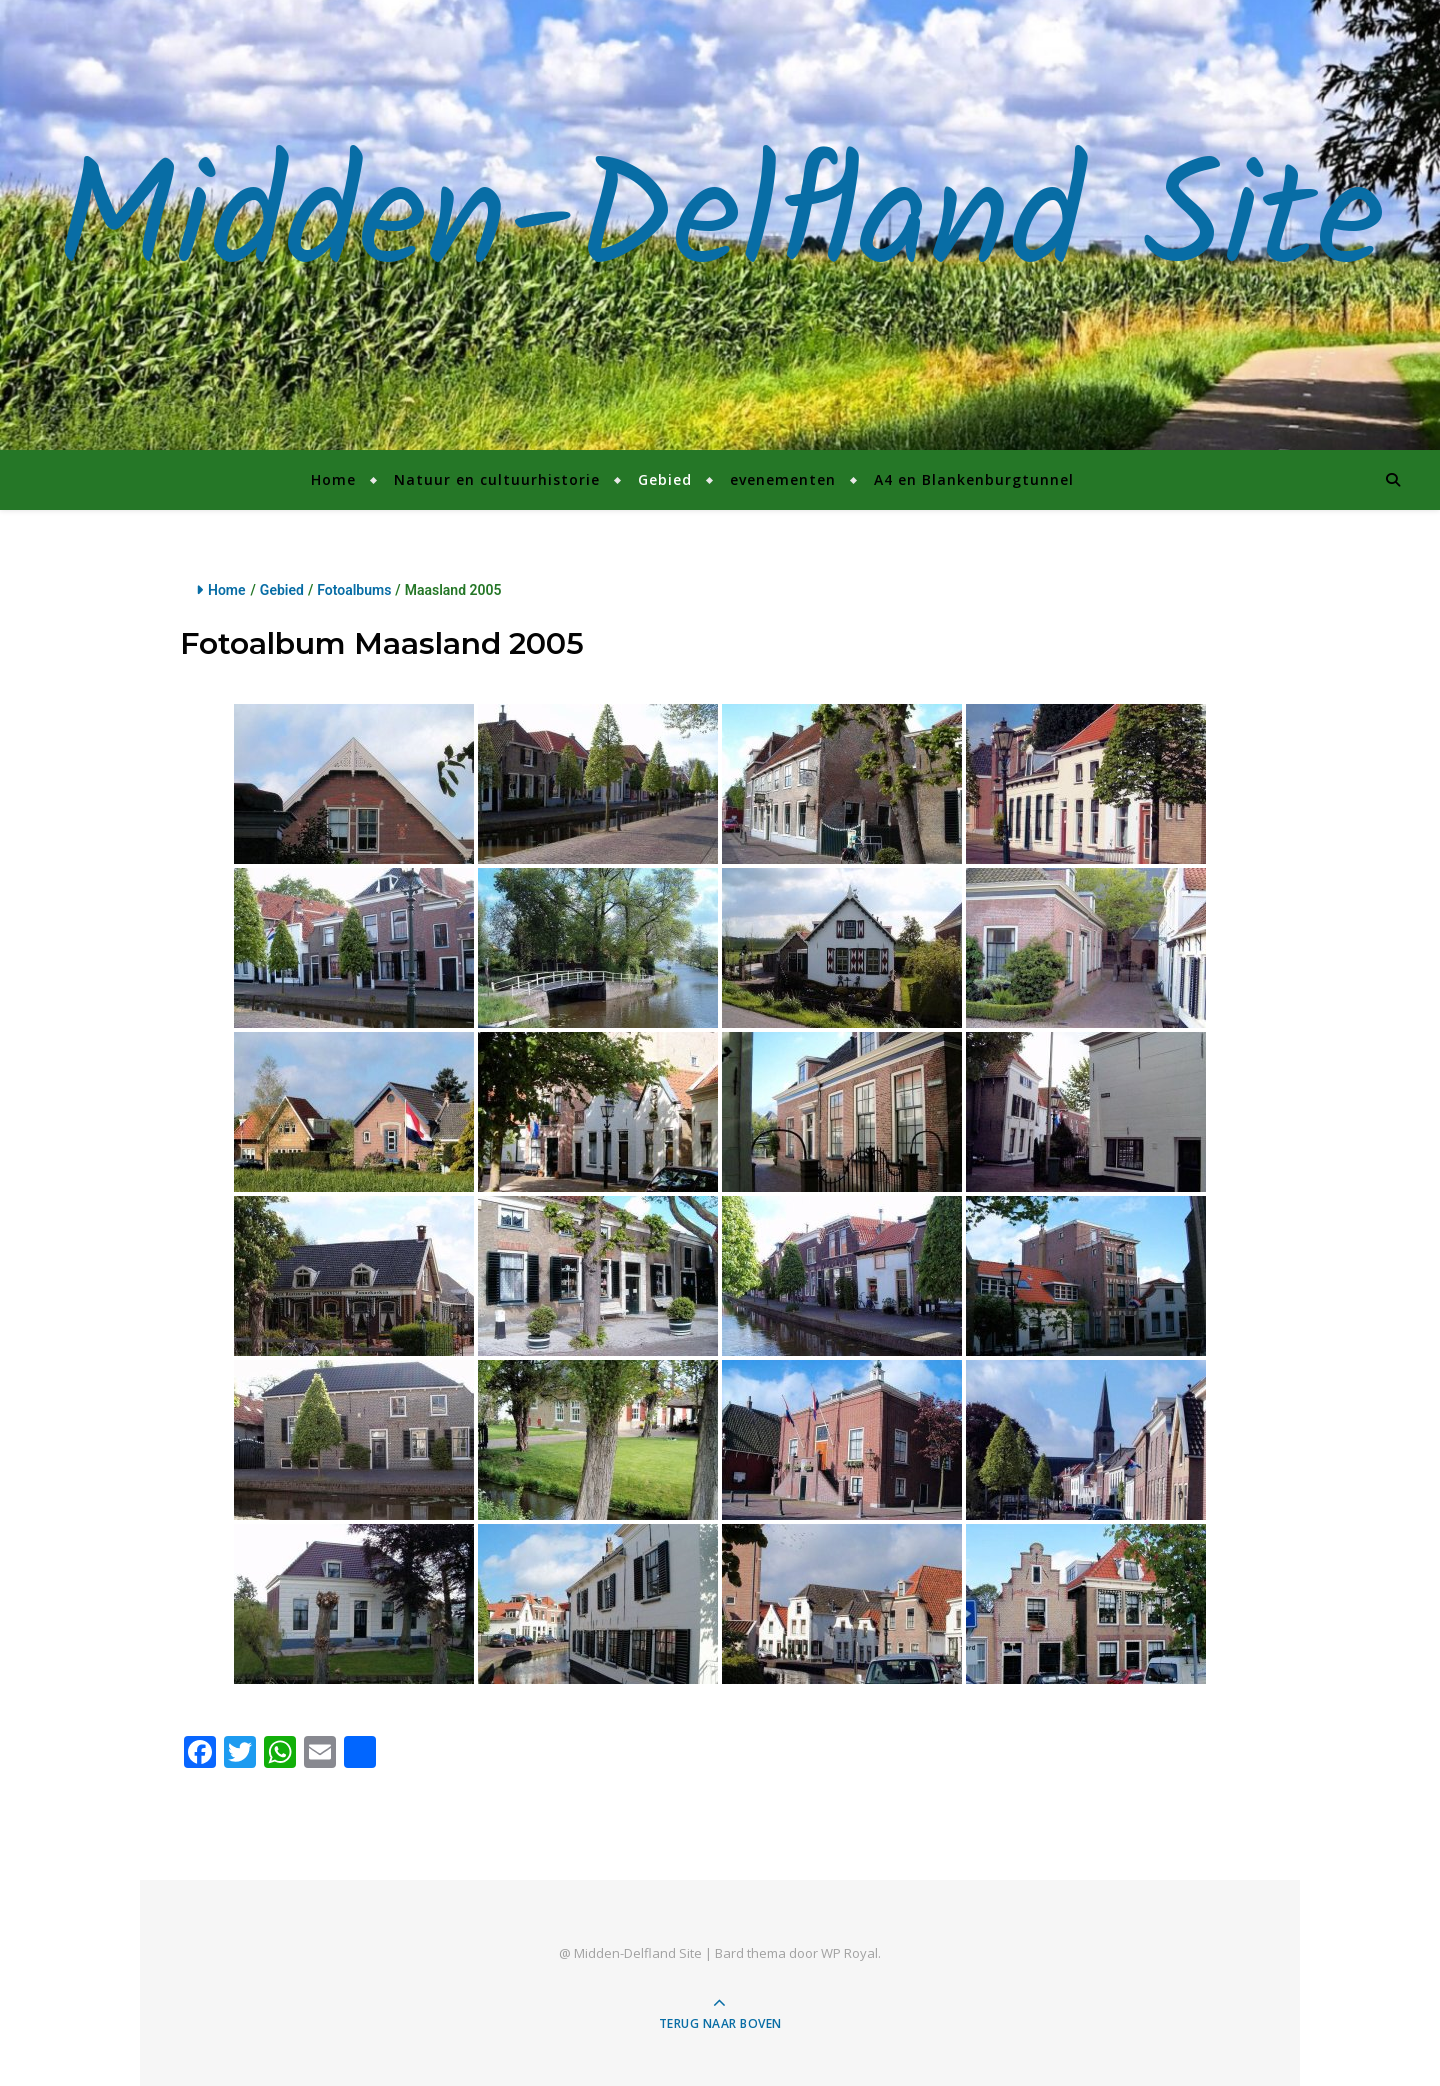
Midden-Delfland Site (720, 225)
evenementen (783, 479)
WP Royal (849, 1953)
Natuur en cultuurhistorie (497, 479)
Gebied (665, 479)
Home (333, 479)
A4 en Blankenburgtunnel (974, 479)
